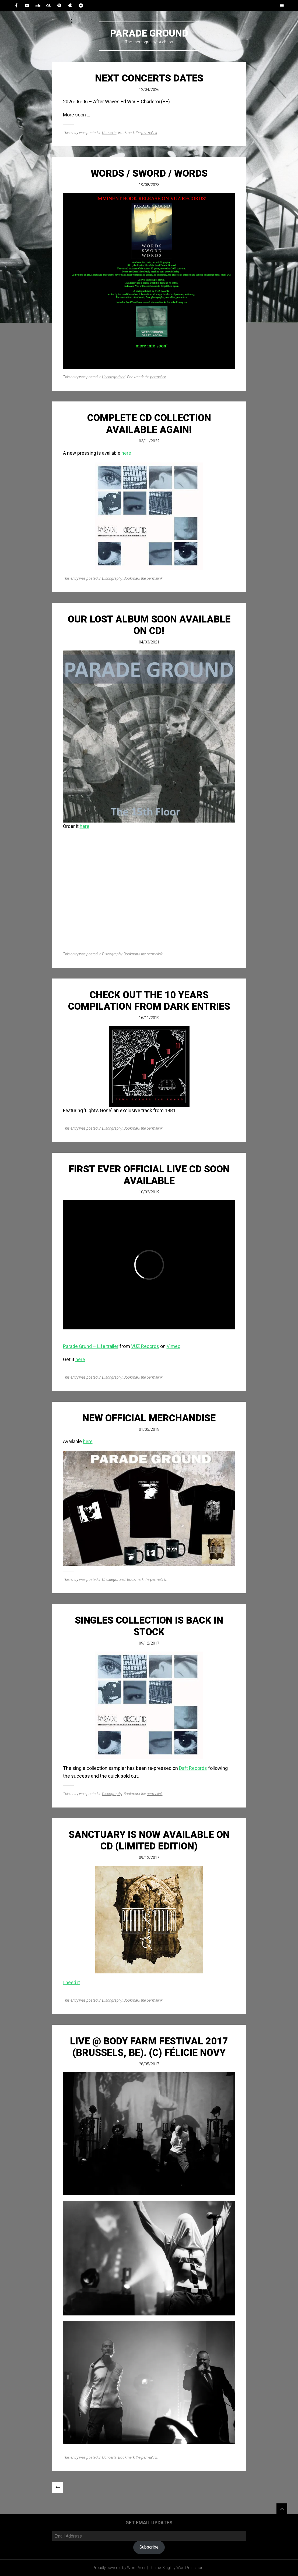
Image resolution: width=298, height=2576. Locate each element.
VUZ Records (145, 1346)
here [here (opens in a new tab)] (80, 1359)
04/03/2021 (149, 642)
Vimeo (173, 1346)
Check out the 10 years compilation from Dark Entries (149, 1000)
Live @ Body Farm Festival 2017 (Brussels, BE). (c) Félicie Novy (149, 2047)
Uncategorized (113, 377)
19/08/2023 (149, 185)
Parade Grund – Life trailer (90, 1346)
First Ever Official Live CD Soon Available (149, 1175)
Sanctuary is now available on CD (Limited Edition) (149, 1840)
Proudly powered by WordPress (119, 2568)
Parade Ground (149, 33)
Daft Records (193, 1768)
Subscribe (149, 2547)
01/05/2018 (149, 1429)
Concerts (109, 132)
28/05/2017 (149, 2064)
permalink (149, 132)
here (126, 453)
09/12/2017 (149, 1643)
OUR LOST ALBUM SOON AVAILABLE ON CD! (149, 625)
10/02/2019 (149, 1192)
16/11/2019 (149, 1018)
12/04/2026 (149, 89)
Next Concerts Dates (149, 78)
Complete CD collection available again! (149, 423)
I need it (71, 1982)
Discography (112, 578)
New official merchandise (149, 1418)
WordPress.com (190, 2568)
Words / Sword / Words (149, 173)
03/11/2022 (149, 441)
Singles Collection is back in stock (149, 1626)
